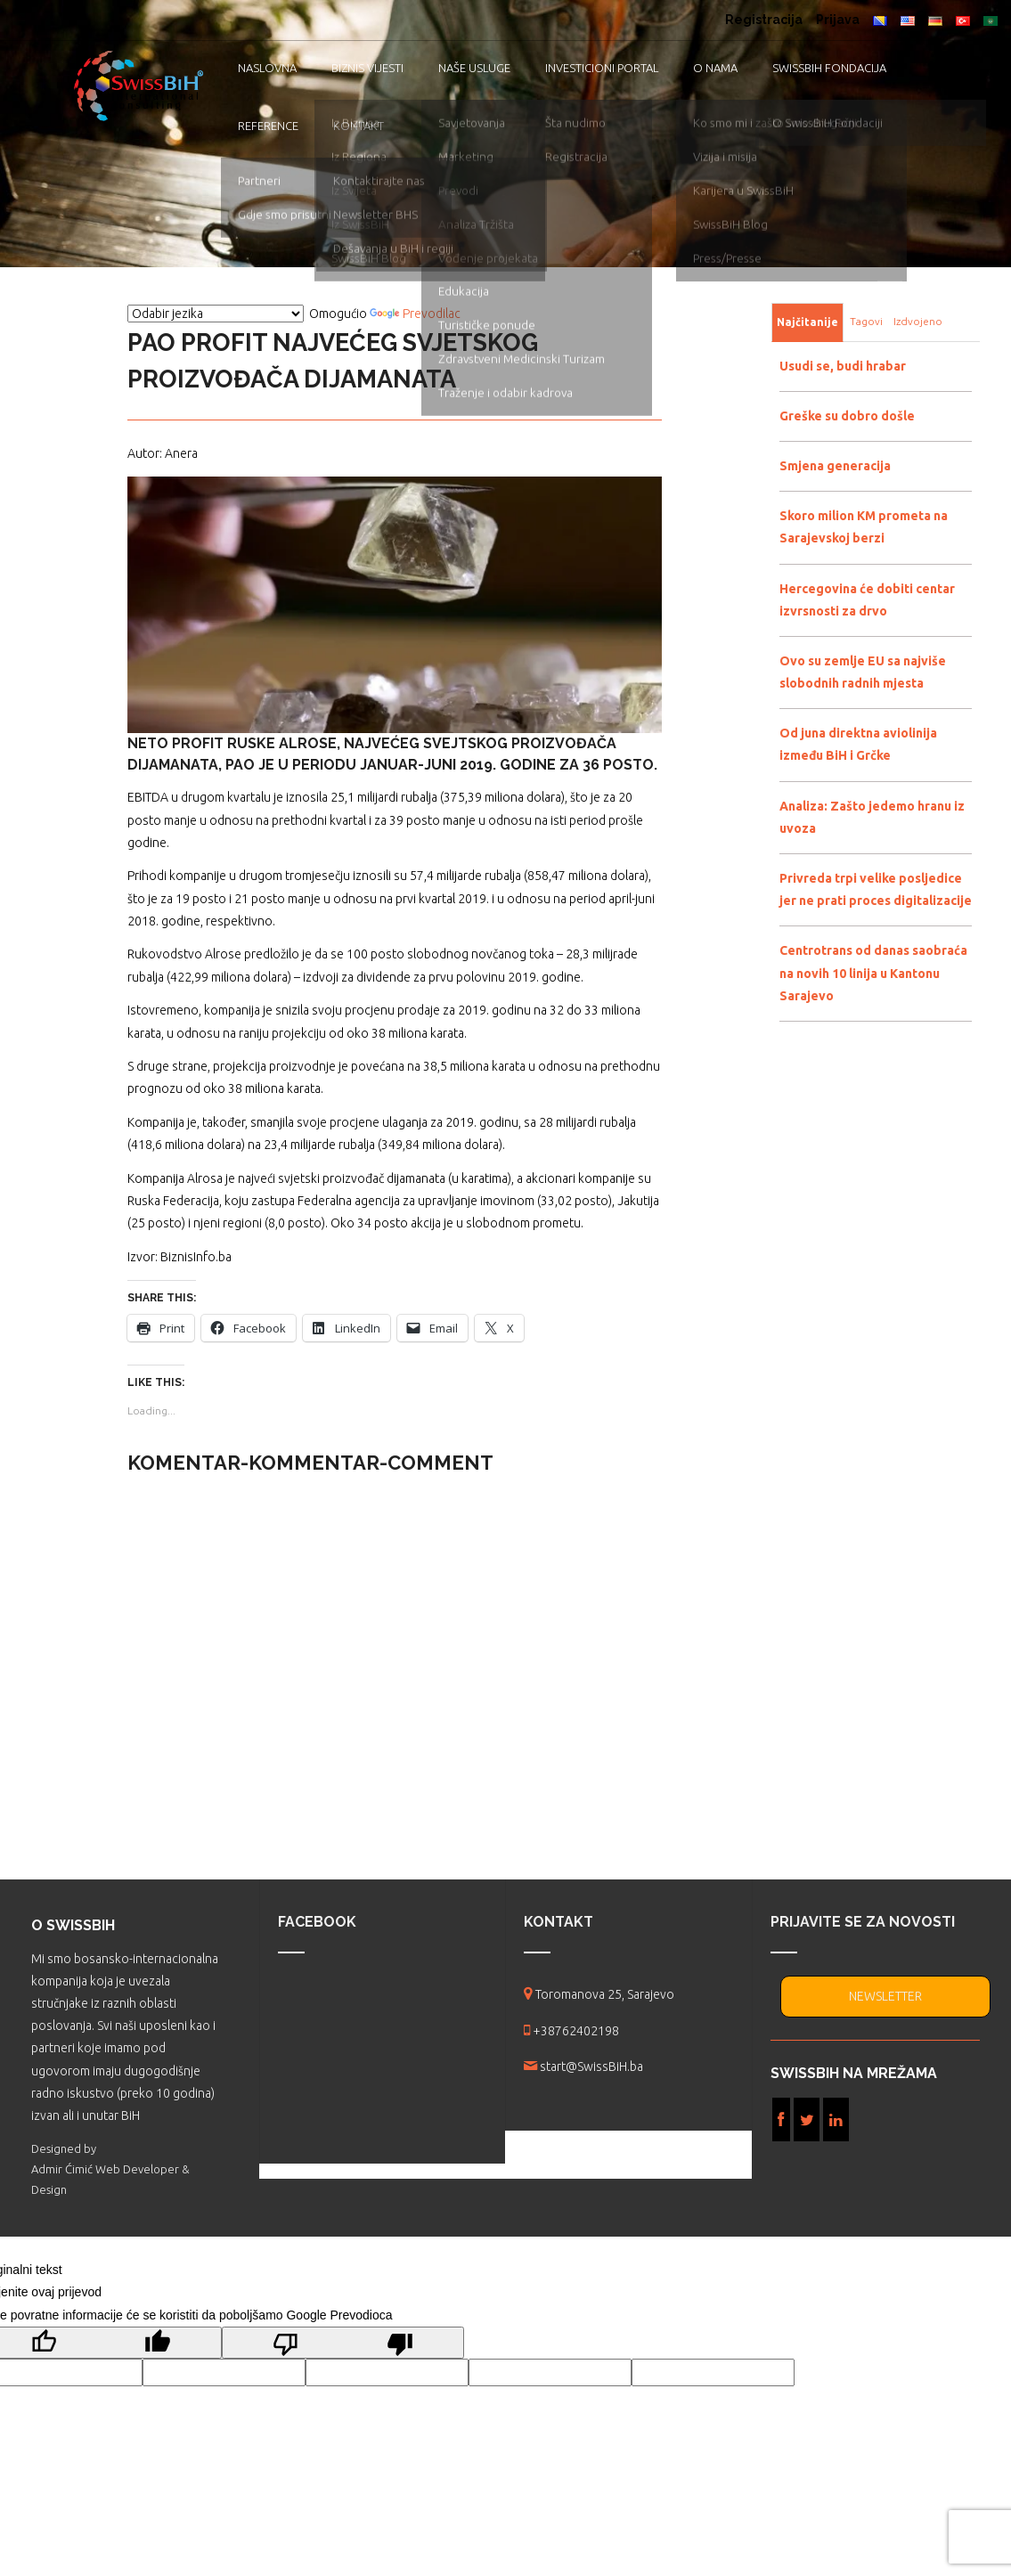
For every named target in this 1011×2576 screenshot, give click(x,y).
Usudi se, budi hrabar (842, 366)
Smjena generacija (835, 466)
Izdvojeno (917, 321)
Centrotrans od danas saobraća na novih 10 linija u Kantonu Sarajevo (873, 972)
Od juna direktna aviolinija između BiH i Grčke (858, 744)
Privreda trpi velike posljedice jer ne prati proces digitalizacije (875, 889)
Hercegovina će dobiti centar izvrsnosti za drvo (867, 600)
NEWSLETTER (885, 1996)
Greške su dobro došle (847, 416)
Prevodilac (415, 313)
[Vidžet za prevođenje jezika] (215, 313)
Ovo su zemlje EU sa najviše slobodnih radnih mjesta (862, 672)
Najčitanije (807, 322)
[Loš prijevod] (343, 2343)
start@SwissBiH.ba (591, 2066)
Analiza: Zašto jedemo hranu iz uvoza (872, 817)
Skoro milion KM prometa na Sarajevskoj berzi (863, 527)
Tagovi (866, 321)
